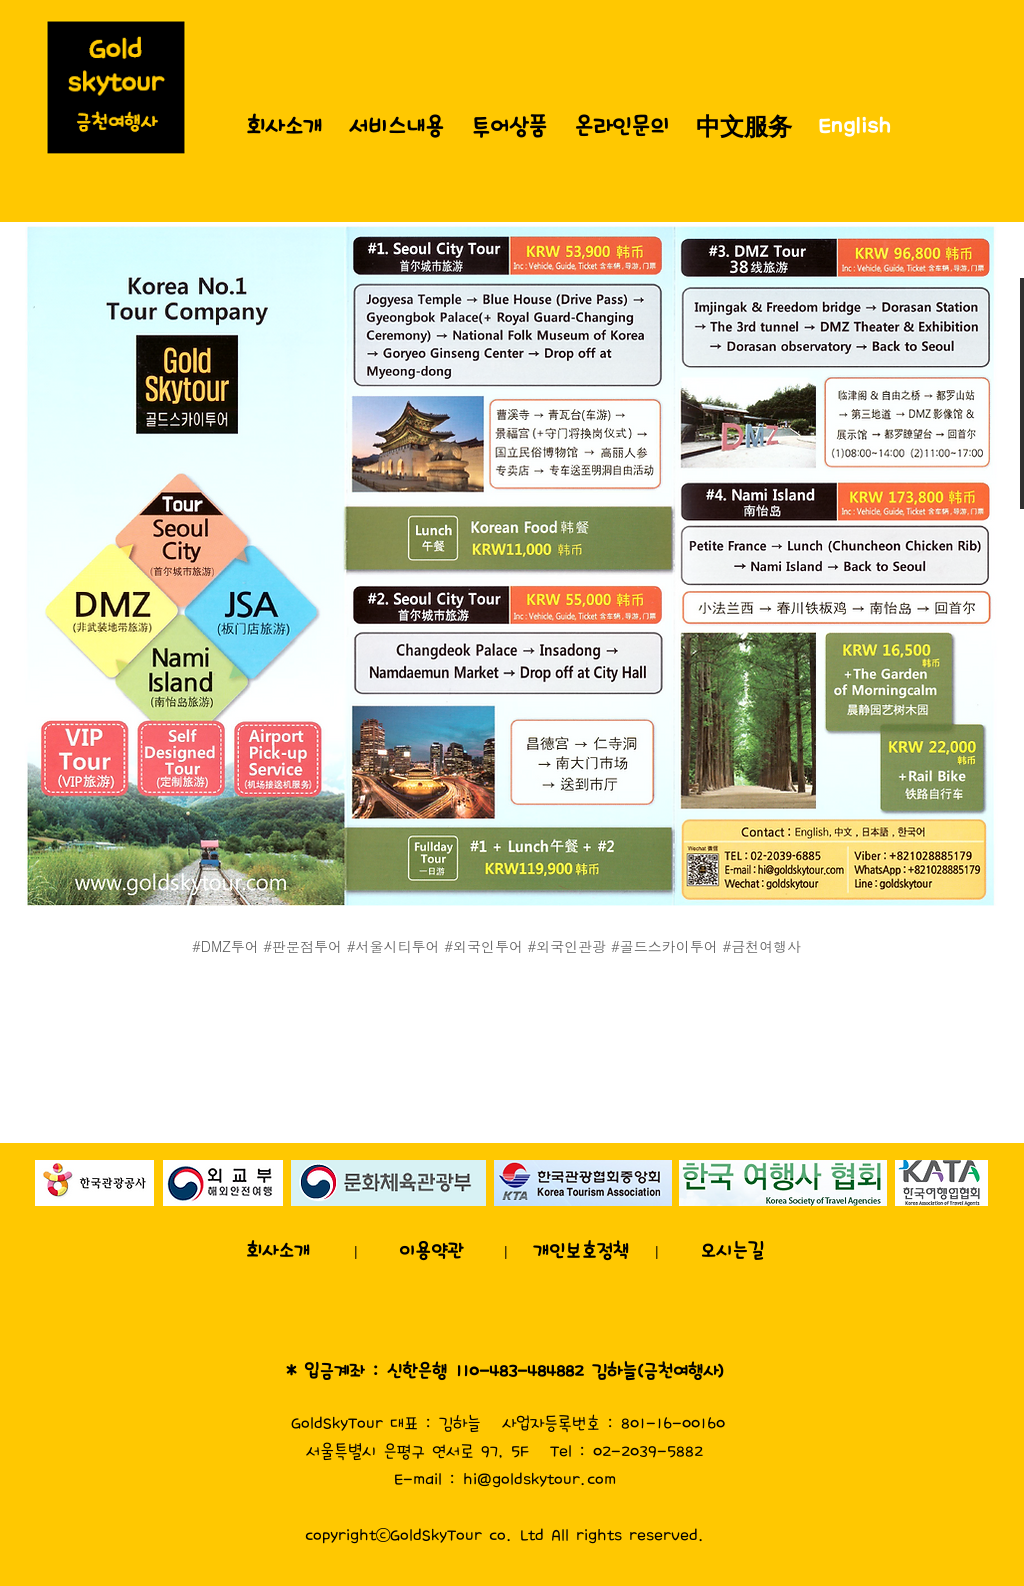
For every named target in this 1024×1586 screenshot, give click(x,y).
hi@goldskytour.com (539, 1479)
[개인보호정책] (581, 1251)
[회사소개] (278, 1251)
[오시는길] (732, 1251)
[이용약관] (431, 1251)
